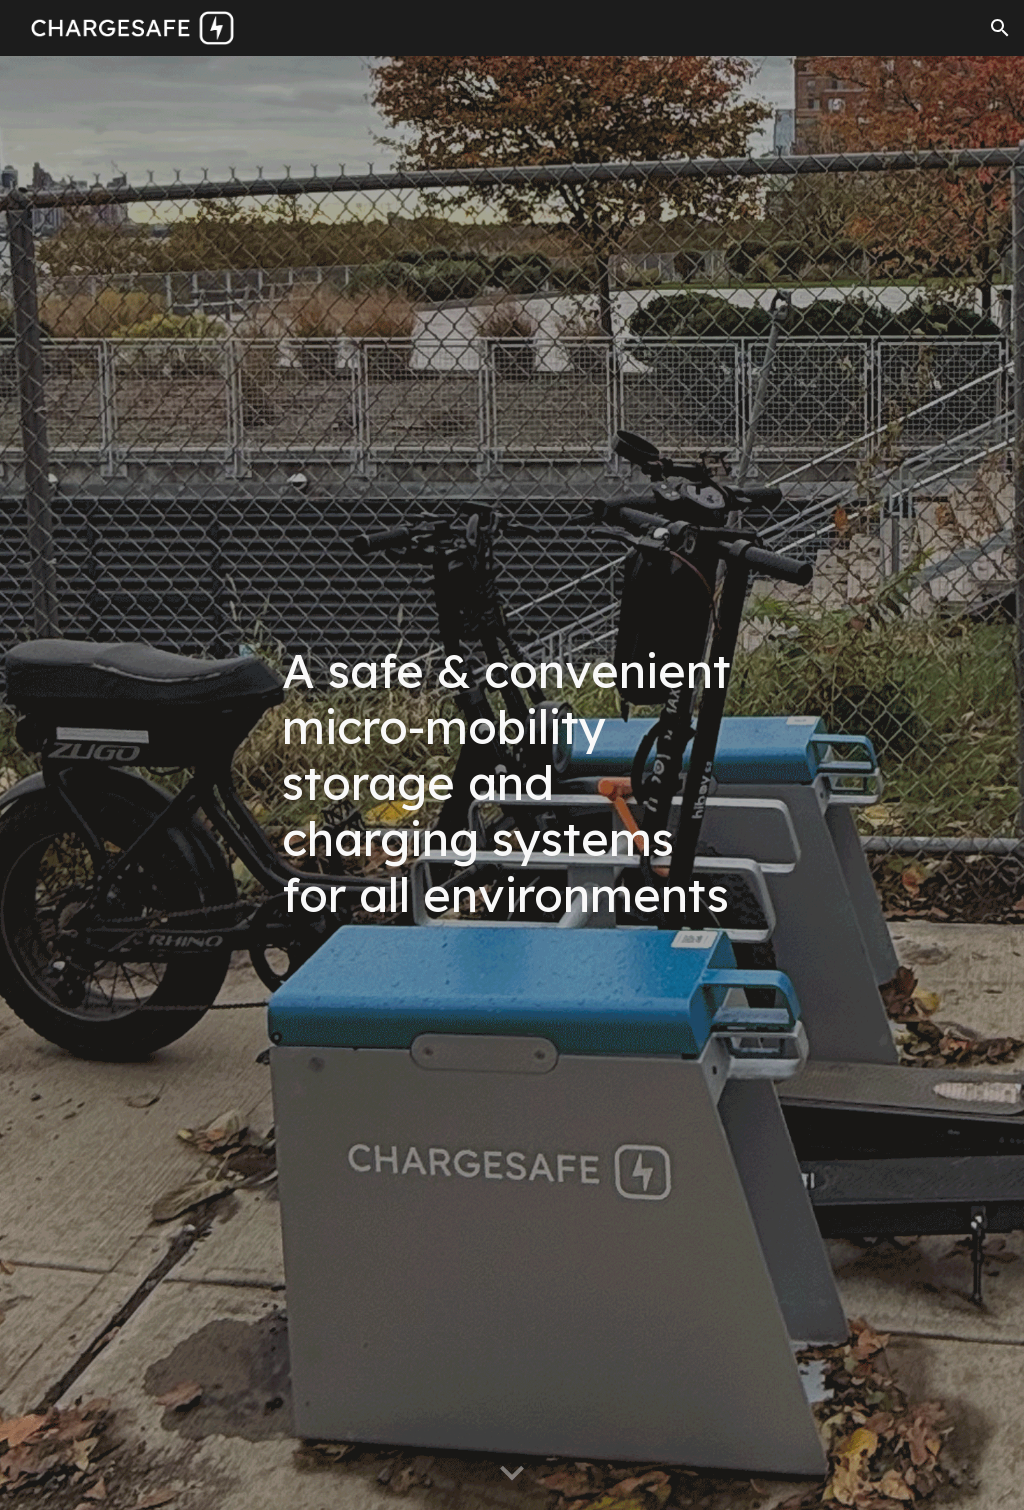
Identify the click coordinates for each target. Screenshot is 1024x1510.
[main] (512, 783)
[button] (1000, 28)
